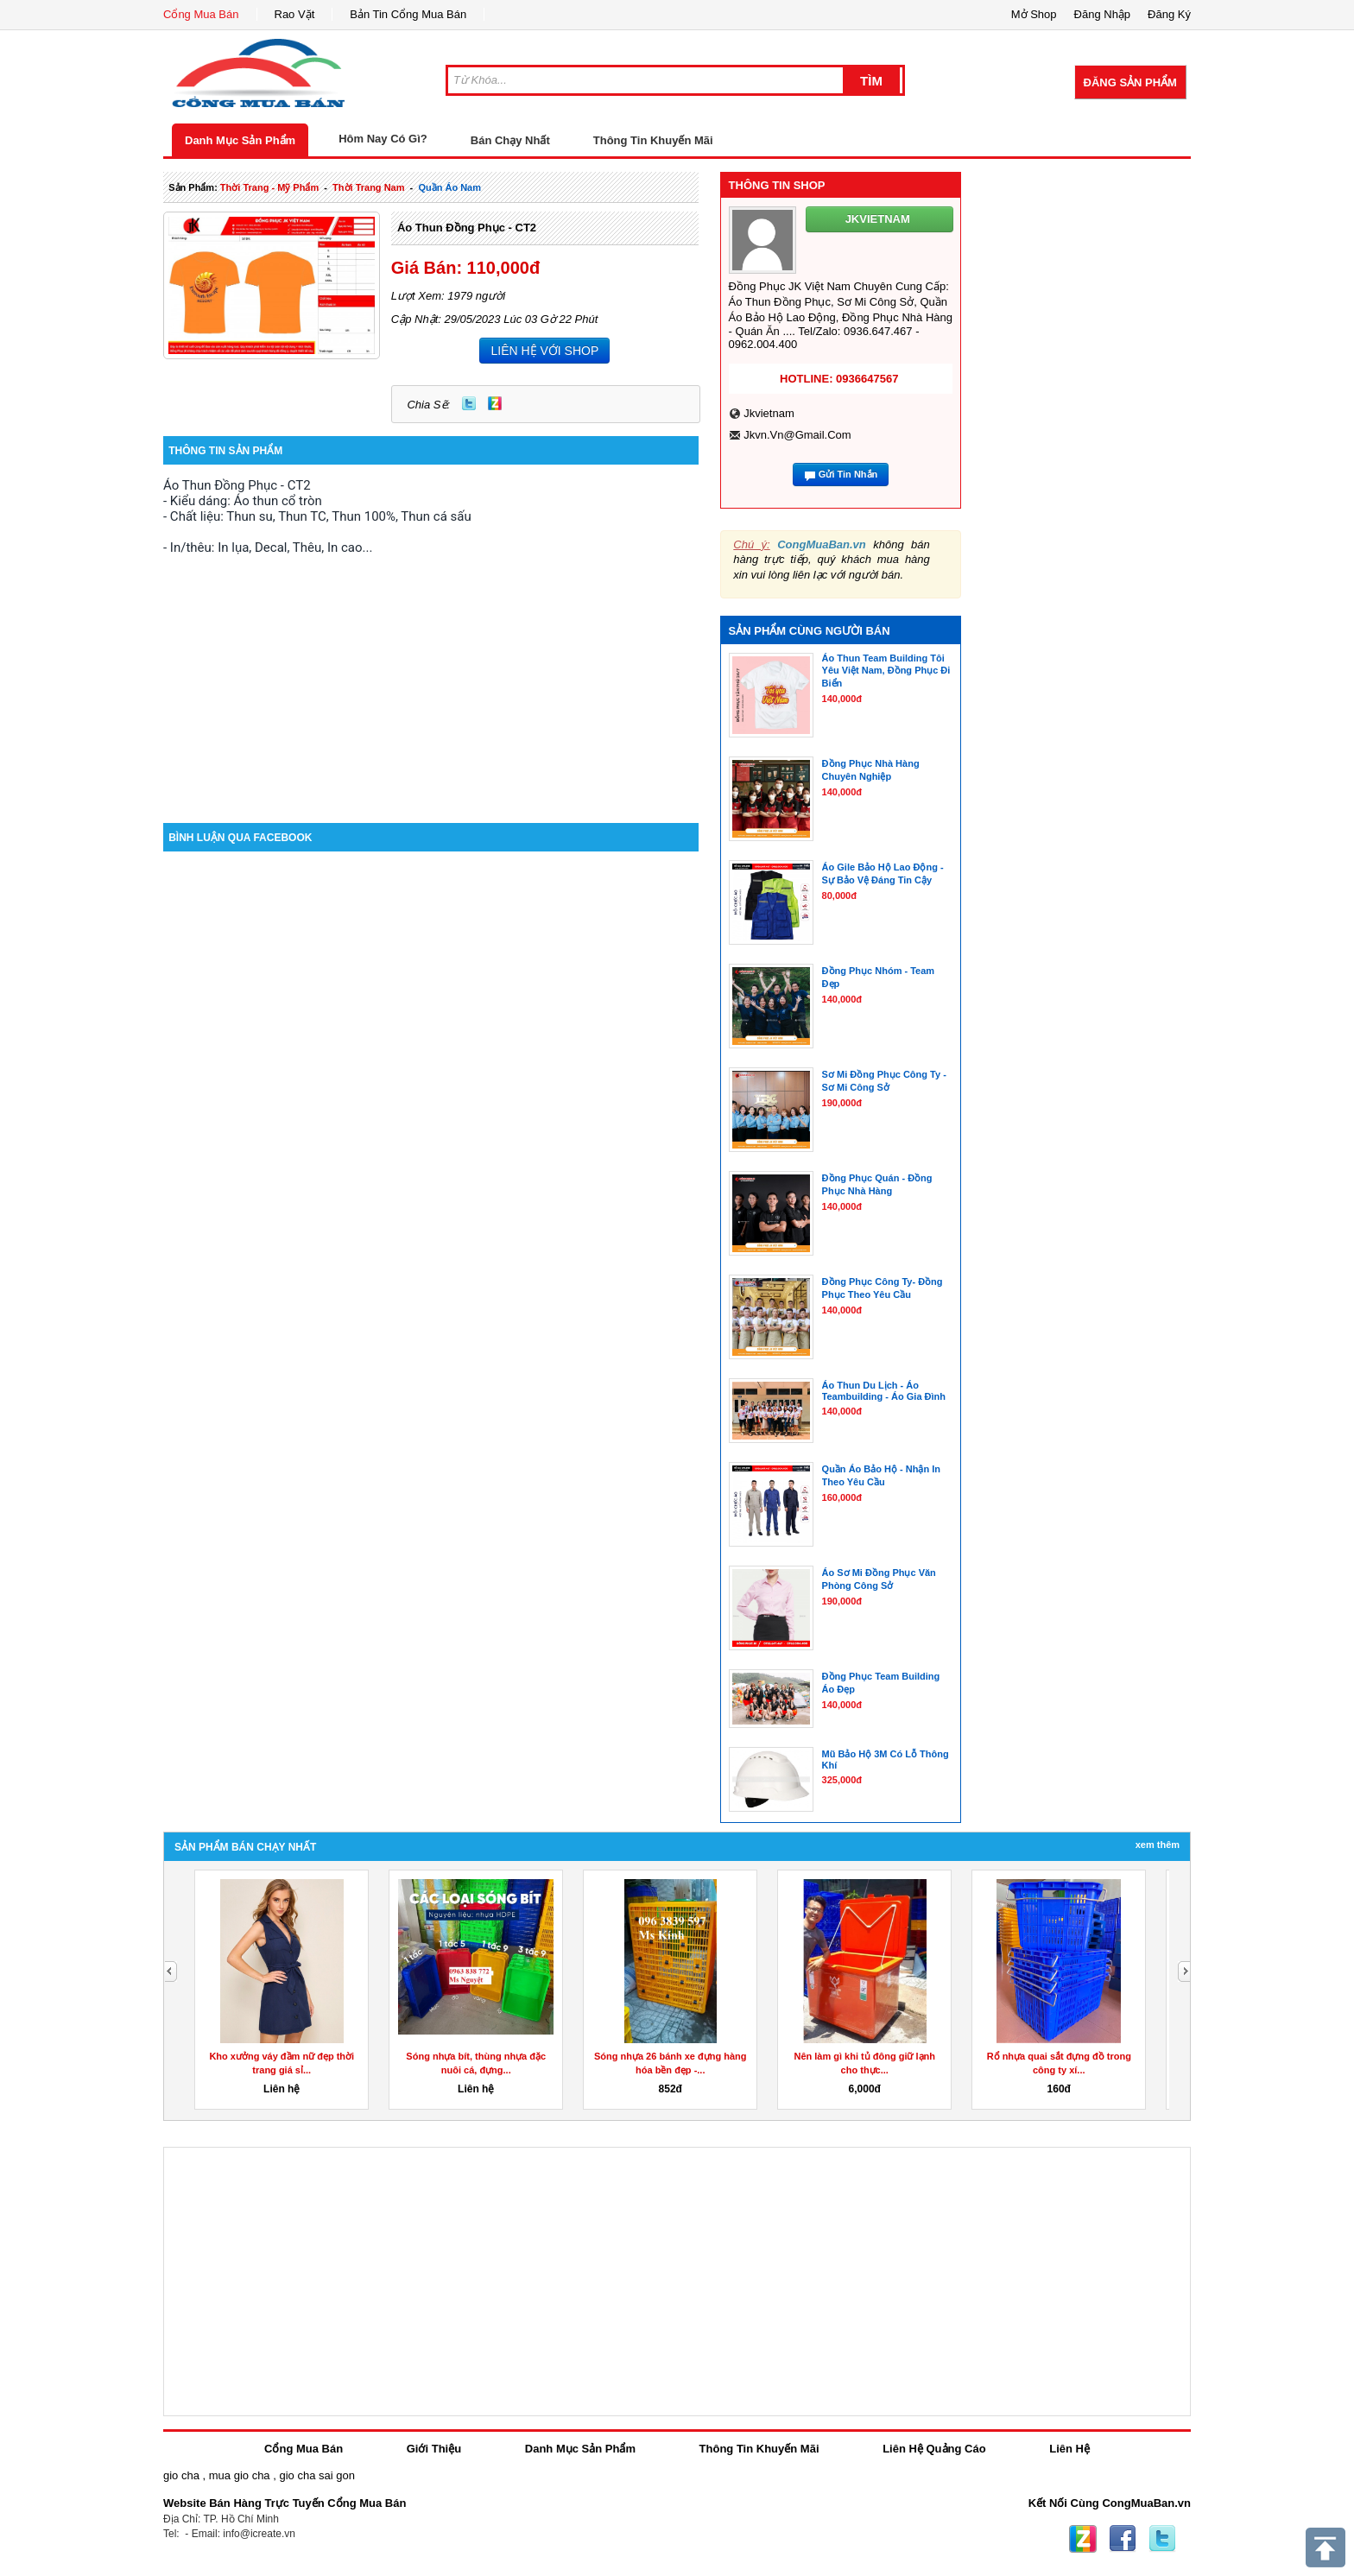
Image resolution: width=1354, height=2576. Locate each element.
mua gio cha (239, 2475)
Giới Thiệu (434, 2448)
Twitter (469, 403)
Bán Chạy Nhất (510, 140)
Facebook (1122, 2539)
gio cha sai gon (316, 2475)
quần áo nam (449, 187)
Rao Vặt (295, 14)
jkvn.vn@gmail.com (797, 434)
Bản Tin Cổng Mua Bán (408, 14)
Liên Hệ (1069, 2448)
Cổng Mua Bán (201, 14)
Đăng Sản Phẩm (1130, 82)
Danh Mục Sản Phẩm (240, 140)
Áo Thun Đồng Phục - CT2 (466, 227)
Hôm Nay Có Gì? (382, 138)
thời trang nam (368, 187)
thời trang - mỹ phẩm (269, 187)
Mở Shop (1034, 14)
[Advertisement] (431, 676)
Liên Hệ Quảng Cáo (934, 2448)
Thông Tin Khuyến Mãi (653, 140)
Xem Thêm (1158, 1844)
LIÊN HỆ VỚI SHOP (544, 351)
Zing (495, 403)
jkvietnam (768, 413)
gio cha (181, 2475)
